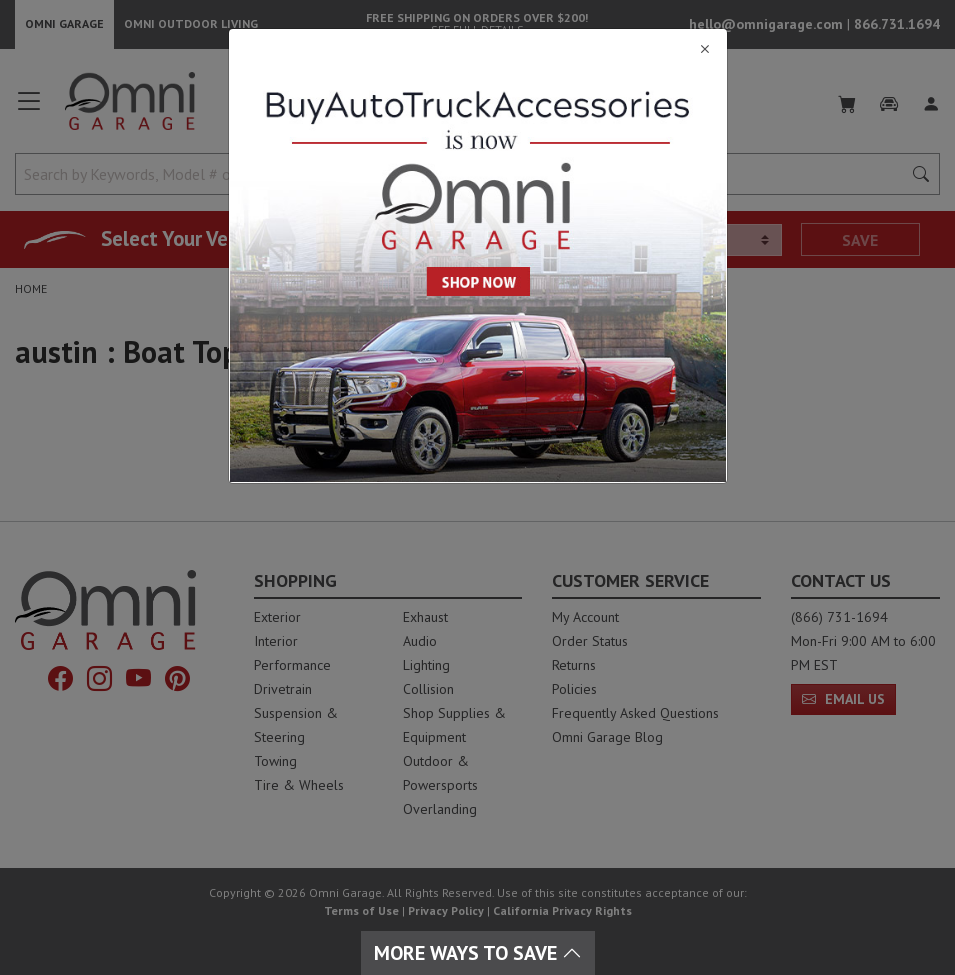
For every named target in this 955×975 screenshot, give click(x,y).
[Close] (478, 49)
